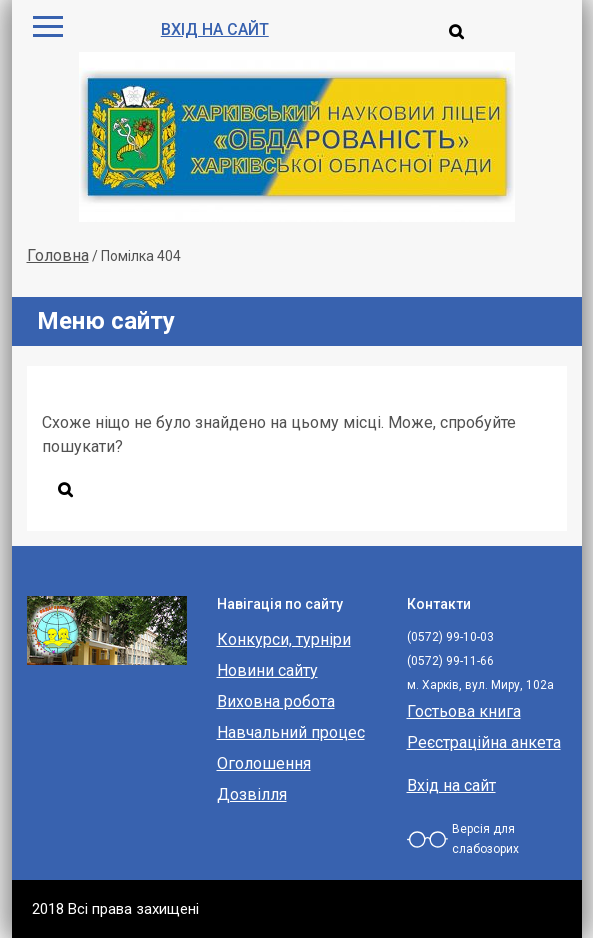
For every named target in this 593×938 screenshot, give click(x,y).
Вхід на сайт (215, 29)
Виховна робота (276, 701)
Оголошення (264, 763)
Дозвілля (252, 794)
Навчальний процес (291, 732)
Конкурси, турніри (284, 639)
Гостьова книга (464, 711)
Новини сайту (267, 670)
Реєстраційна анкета (484, 742)
